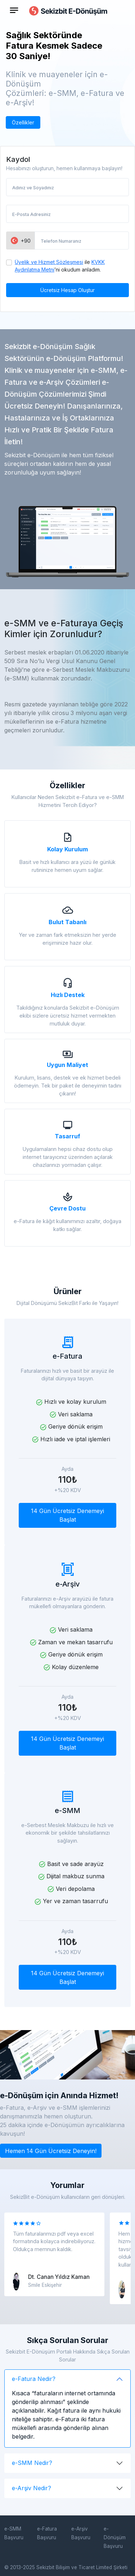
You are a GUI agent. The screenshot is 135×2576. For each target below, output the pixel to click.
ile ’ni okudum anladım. (60, 266)
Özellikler (23, 122)
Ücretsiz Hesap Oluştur (67, 290)
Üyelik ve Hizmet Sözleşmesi (49, 262)
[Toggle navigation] (14, 10)
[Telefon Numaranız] (82, 240)
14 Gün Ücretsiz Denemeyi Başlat (67, 1515)
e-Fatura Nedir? (33, 2378)
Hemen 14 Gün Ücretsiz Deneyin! (50, 2150)
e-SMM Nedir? (32, 2462)
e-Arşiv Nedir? (31, 2488)
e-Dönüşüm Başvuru (115, 2537)
